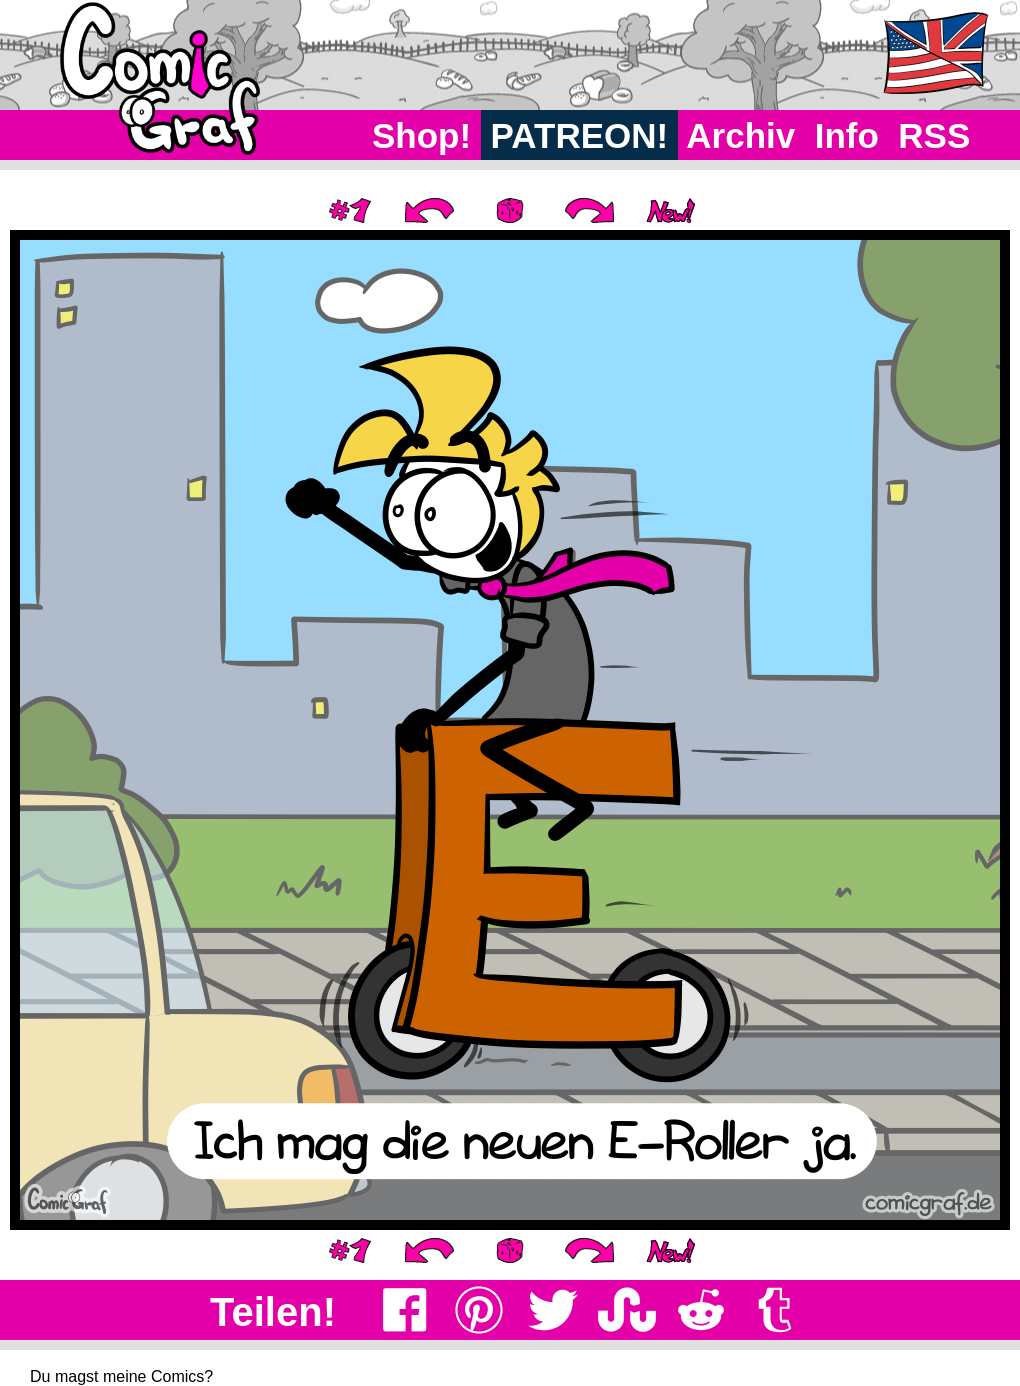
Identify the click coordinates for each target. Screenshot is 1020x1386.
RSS (934, 135)
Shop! (421, 135)
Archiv (741, 135)
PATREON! (579, 135)
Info (847, 135)
